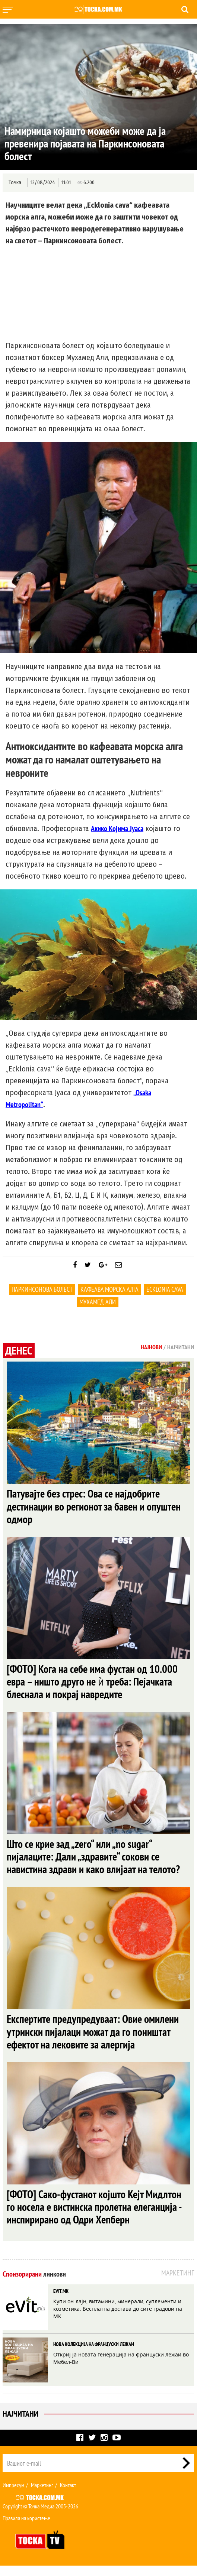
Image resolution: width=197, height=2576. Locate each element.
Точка (15, 182)
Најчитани (20, 2424)
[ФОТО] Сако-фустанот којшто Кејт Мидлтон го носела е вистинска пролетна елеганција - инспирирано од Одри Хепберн (96, 2216)
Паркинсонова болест (42, 1289)
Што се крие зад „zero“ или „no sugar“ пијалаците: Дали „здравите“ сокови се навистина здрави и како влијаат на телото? (95, 1861)
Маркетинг (42, 2495)
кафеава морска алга (109, 1289)
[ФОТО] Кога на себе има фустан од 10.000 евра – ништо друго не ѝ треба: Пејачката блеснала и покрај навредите (94, 1684)
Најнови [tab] (151, 1347)
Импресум (13, 2495)
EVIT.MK (61, 2301)
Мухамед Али (97, 1302)
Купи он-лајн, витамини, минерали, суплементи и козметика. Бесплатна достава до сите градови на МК (117, 2319)
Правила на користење (26, 2528)
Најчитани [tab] (180, 1347)
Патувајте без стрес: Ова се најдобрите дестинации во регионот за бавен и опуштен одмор (96, 1507)
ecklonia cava (164, 1289)
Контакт (68, 2495)
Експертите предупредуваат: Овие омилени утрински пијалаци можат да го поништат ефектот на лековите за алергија (96, 2039)
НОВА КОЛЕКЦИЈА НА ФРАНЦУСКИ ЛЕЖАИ (93, 2354)
